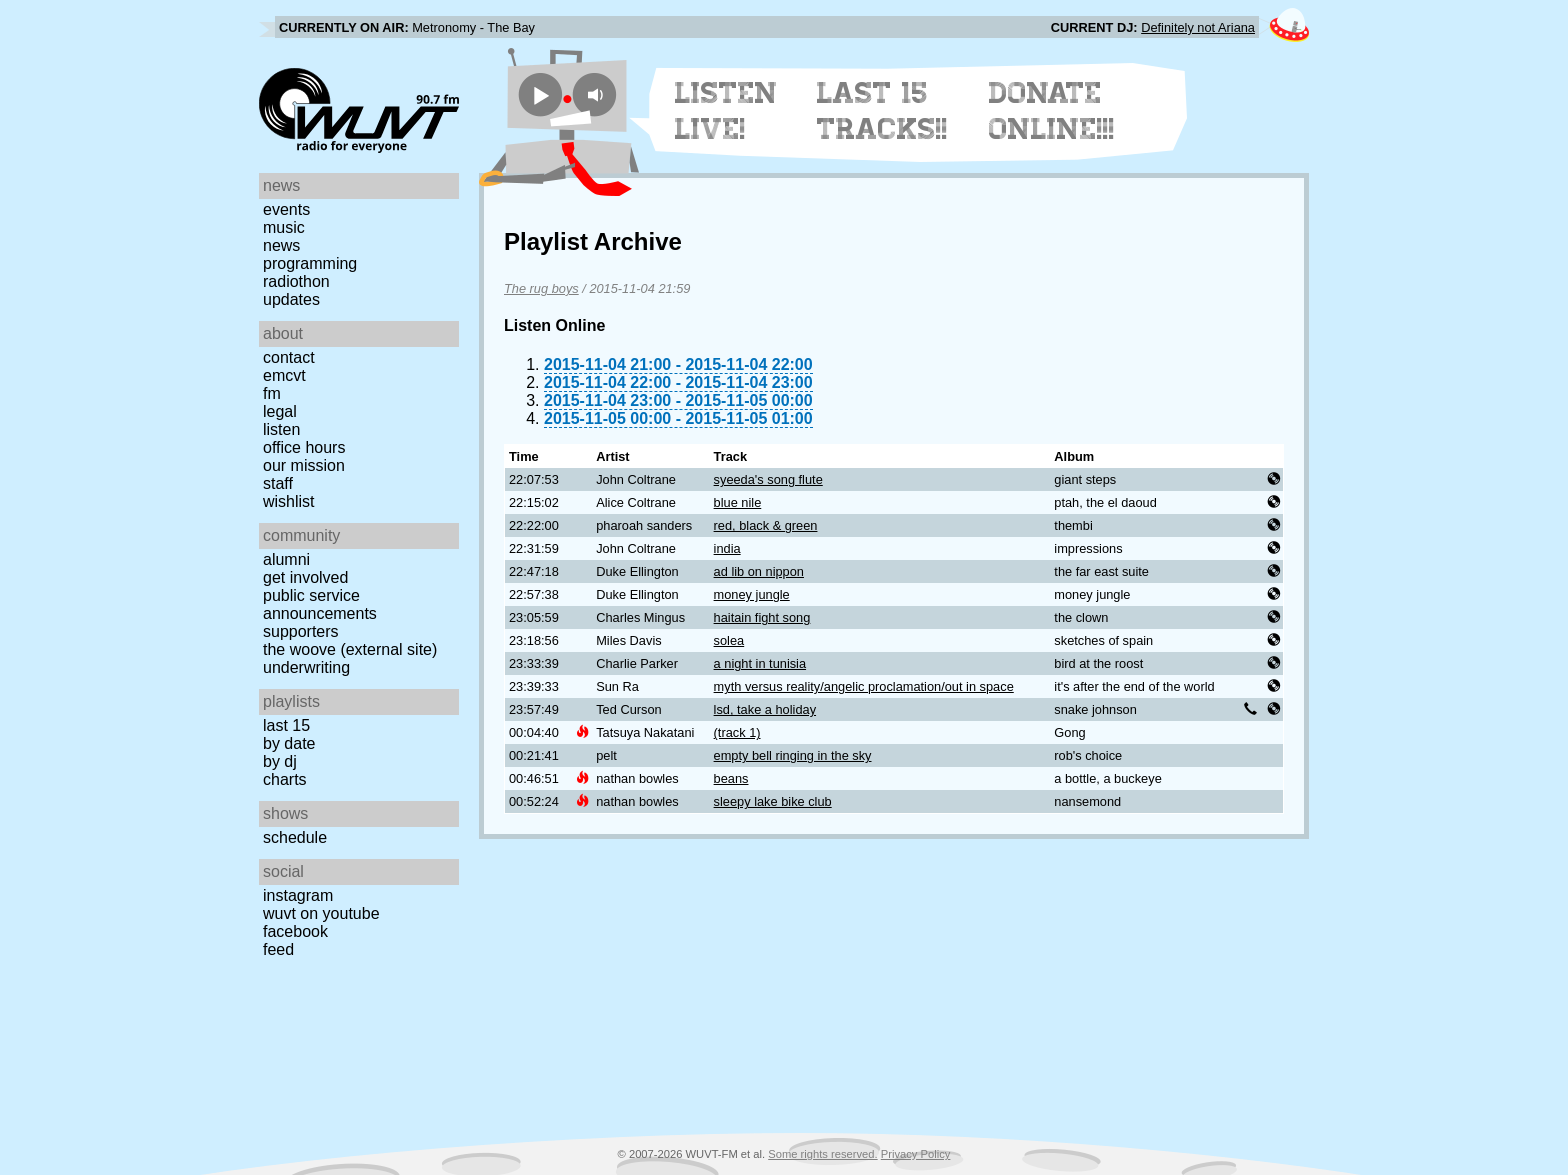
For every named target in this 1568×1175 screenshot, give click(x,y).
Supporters (301, 631)
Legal (280, 411)
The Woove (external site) (350, 649)
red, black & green (766, 525)
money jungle (752, 594)
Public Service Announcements (320, 604)
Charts (285, 779)
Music (284, 227)
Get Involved (305, 577)
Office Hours (304, 447)
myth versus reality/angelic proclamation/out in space (864, 686)
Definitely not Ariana (1198, 27)
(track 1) (737, 732)
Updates (291, 299)
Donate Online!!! (1052, 111)
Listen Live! (726, 111)
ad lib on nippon (759, 571)
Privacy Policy (916, 1154)
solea (729, 640)
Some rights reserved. (822, 1154)
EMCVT (284, 375)
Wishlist (289, 501)
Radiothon (296, 281)
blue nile (738, 502)
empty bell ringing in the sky (793, 755)
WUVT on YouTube (321, 913)
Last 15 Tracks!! (882, 111)
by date (289, 743)
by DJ (280, 761)
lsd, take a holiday (765, 709)
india (727, 548)
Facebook (295, 931)
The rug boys (541, 288)
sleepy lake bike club (773, 801)
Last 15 (286, 725)
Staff (278, 483)
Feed (278, 949)
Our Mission (304, 465)
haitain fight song (762, 617)
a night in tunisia (760, 663)
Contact (289, 357)
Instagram (298, 895)
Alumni (286, 559)
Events (286, 209)
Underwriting (306, 667)
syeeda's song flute (768, 479)
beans (731, 778)
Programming (310, 263)
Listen (281, 429)
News (281, 245)
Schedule (295, 837)
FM (272, 393)
